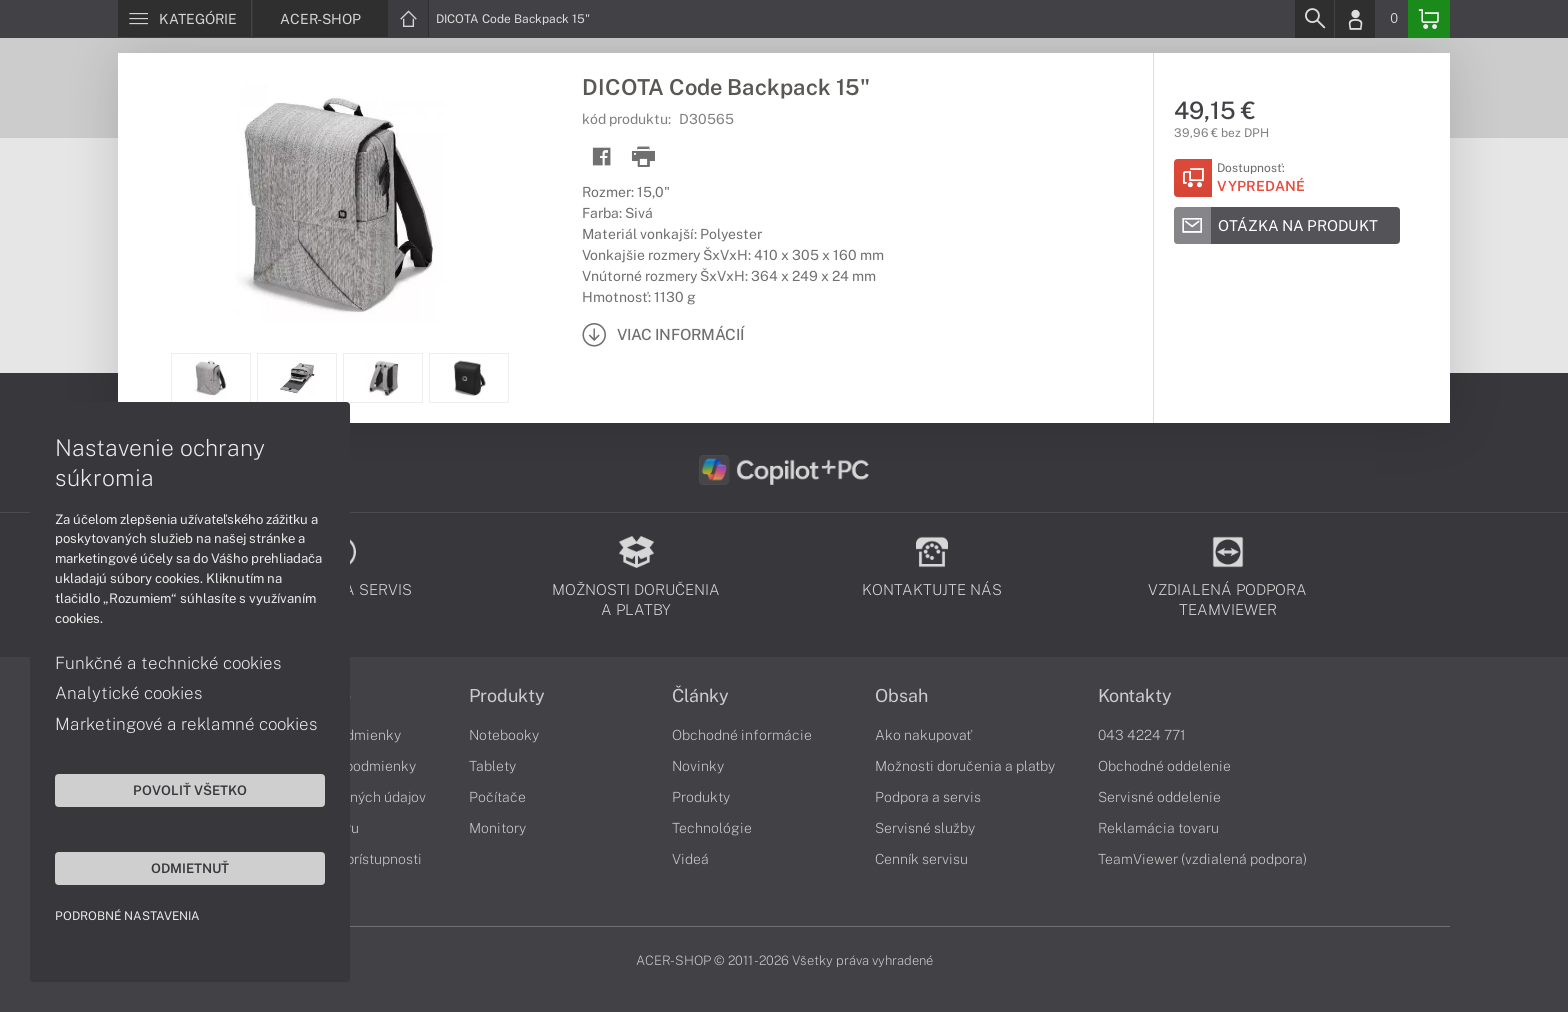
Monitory (497, 828)
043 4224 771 (1142, 735)
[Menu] (184, 19)
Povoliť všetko (190, 790)
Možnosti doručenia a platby (965, 766)
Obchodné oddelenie (1164, 766)
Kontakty (1135, 696)
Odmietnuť (190, 868)
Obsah (901, 696)
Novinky (698, 766)
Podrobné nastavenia (127, 916)
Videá (690, 859)
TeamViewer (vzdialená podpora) (1202, 859)
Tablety (492, 766)
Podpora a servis (928, 797)
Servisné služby (925, 828)
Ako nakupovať (923, 735)
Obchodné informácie (742, 735)
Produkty (507, 696)
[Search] (1314, 19)
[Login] (1355, 19)
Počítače (497, 797)
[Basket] (1429, 19)
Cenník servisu (921, 859)
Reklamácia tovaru (1158, 828)
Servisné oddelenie (1159, 797)
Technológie (712, 828)
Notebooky (504, 735)
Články (700, 696)
